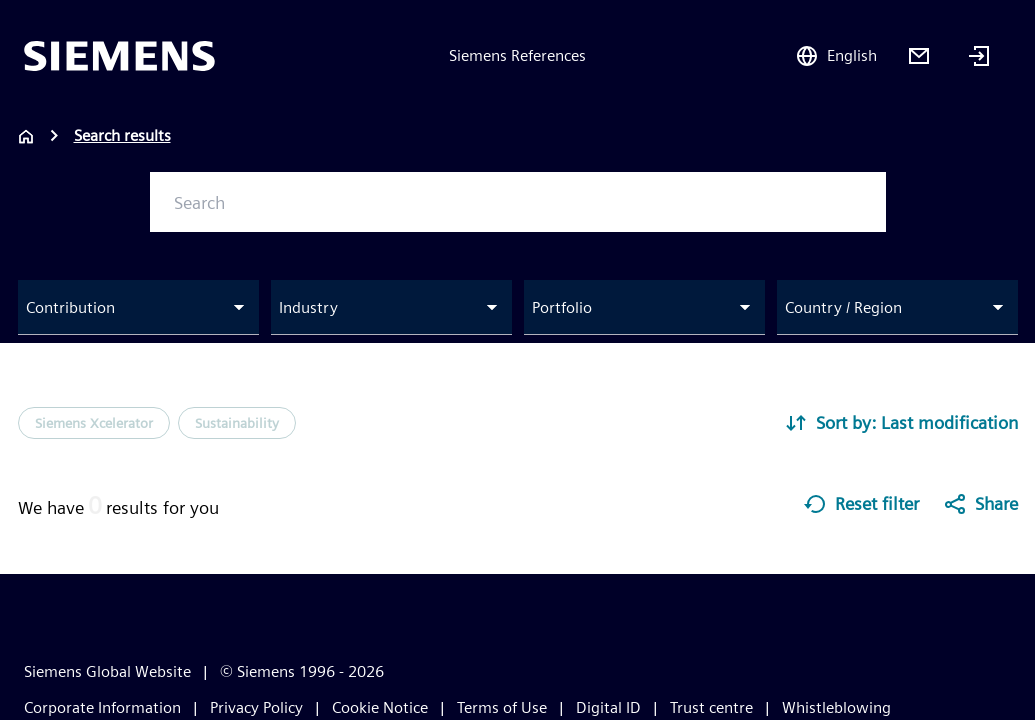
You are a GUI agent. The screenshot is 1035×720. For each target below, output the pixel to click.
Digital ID (608, 707)
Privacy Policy (256, 707)
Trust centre (711, 707)
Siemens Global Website (107, 671)
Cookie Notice (380, 707)
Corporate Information (102, 707)
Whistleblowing (836, 707)
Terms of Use (502, 707)
